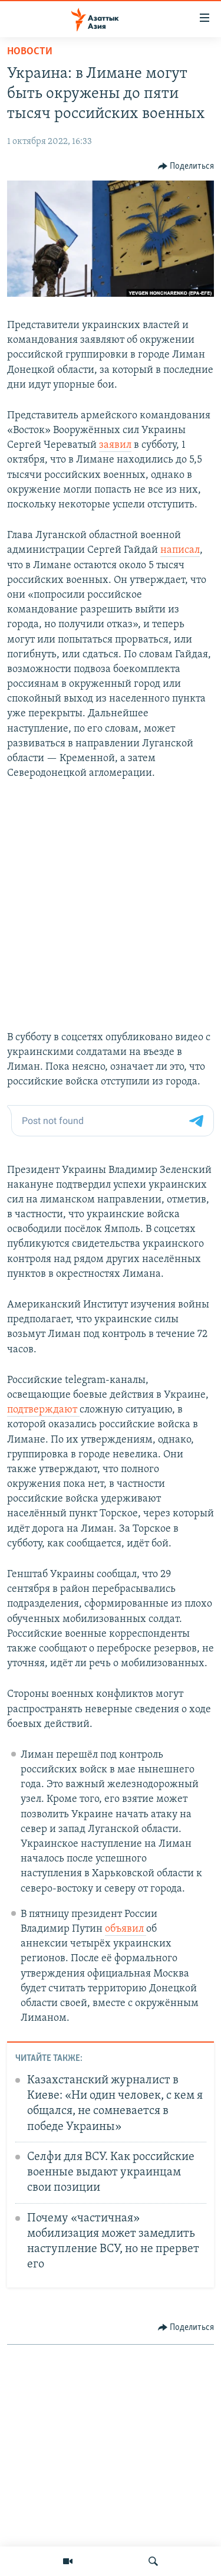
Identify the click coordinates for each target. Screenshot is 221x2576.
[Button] (186, 166)
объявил (125, 1929)
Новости (29, 51)
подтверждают (43, 1409)
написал (180, 550)
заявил (115, 445)
